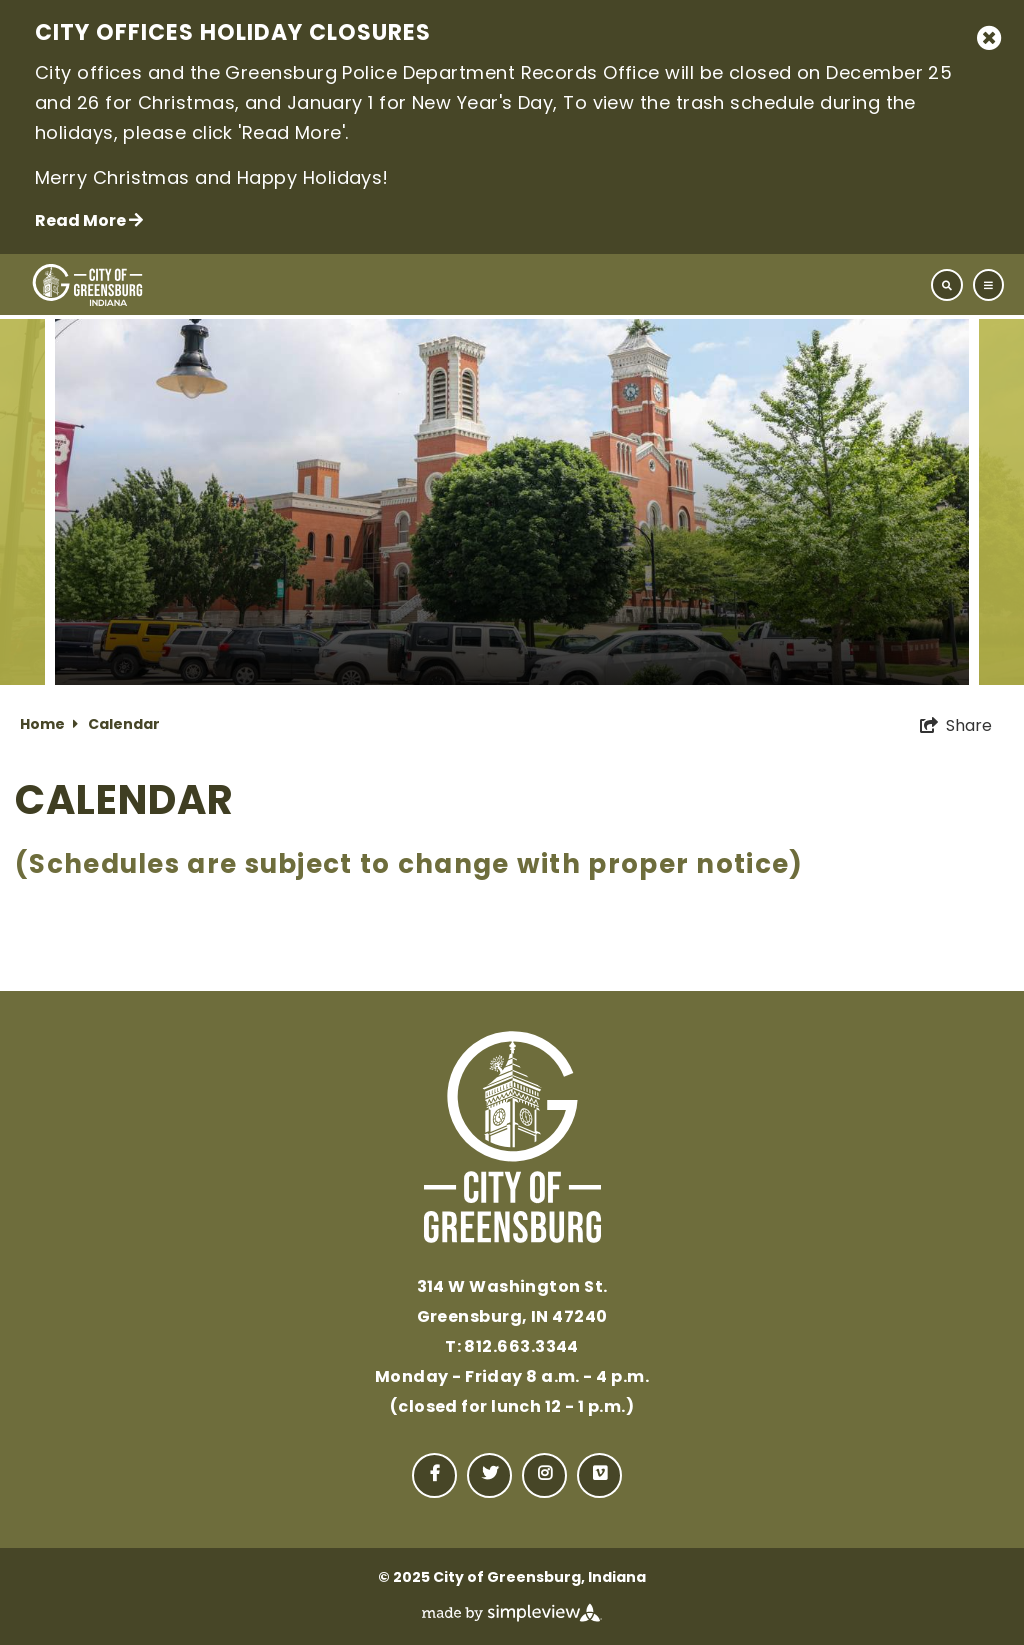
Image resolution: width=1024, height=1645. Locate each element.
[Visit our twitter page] (489, 1475)
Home (49, 725)
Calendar (124, 725)
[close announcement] (989, 38)
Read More (89, 221)
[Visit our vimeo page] (599, 1475)
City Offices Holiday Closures (233, 34)
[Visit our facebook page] (434, 1475)
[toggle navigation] (967, 285)
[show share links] (956, 726)
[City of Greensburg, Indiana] (87, 285)
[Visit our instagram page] (544, 1475)
